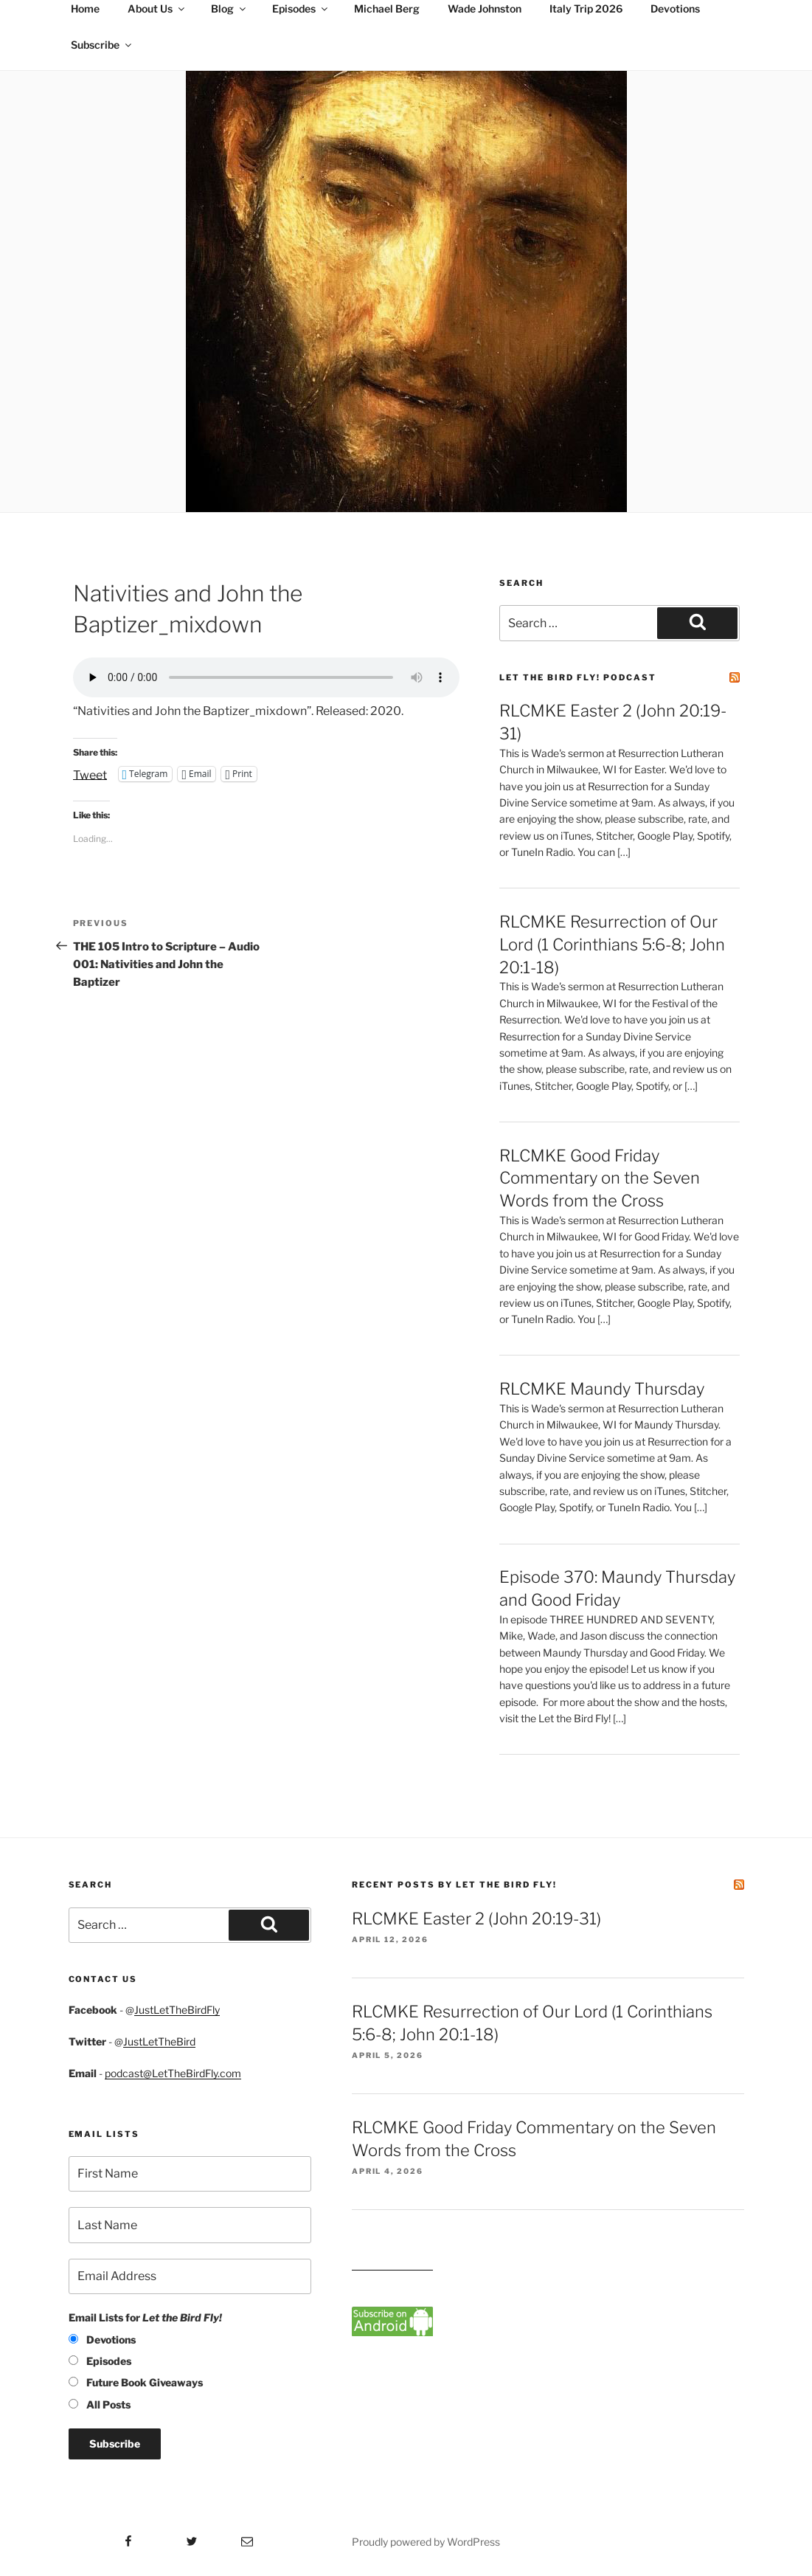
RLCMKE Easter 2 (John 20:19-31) (476, 1918)
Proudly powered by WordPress (426, 2541)
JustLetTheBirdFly (177, 2009)
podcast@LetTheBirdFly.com (173, 2073)
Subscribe (102, 44)
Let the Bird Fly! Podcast (577, 677)
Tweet (90, 774)
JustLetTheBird (159, 2041)
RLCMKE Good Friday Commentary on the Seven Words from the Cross (599, 1178)
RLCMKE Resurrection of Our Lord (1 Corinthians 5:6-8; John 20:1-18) (612, 944)
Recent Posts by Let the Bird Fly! (454, 1884)
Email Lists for (145, 2317)
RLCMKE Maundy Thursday (601, 1388)
